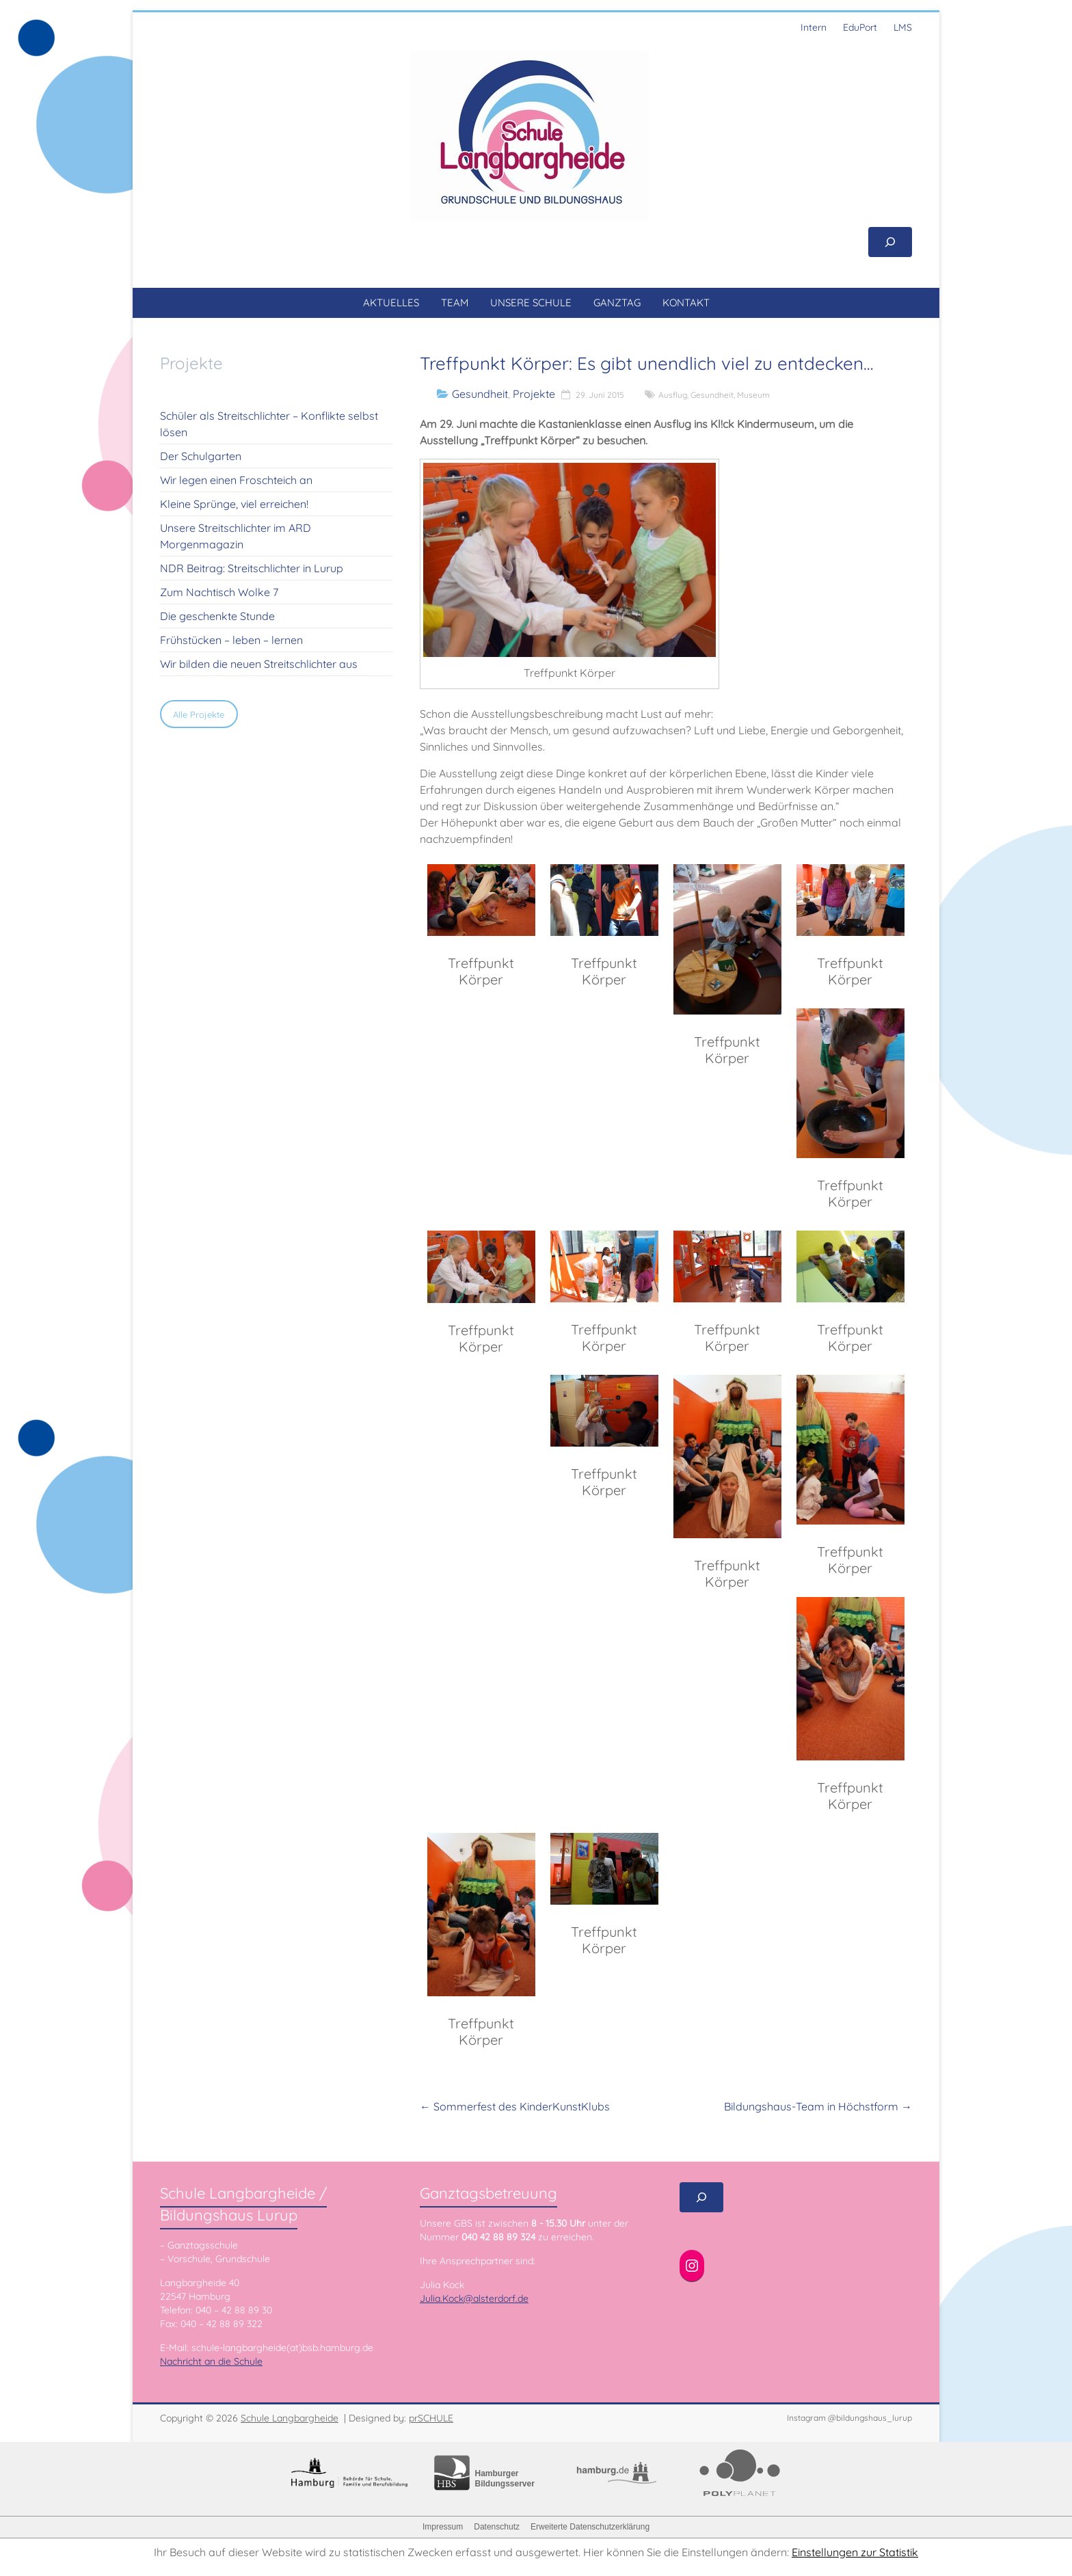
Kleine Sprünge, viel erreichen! (234, 504)
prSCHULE (431, 2418)
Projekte (534, 394)
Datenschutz (497, 2527)
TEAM (454, 302)
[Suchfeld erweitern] (890, 242)
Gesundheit (480, 394)
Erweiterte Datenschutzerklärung (590, 2527)
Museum (753, 395)
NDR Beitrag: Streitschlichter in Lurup (251, 568)
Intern (814, 27)
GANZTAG (617, 302)
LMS (903, 27)
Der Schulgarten (200, 456)
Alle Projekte (198, 714)
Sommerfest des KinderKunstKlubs (515, 2106)
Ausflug (672, 395)
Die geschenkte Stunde (217, 616)
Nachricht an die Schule (211, 2361)
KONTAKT (686, 302)
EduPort (860, 27)
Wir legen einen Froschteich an (236, 480)
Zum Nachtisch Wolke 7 (219, 592)
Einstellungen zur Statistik (855, 2552)
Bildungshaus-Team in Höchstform (818, 2106)
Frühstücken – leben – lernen (231, 640)
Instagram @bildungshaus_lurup (849, 2418)
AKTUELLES (391, 302)
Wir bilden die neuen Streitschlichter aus (259, 664)
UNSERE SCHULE (531, 302)
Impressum (443, 2527)
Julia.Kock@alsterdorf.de (474, 2298)
